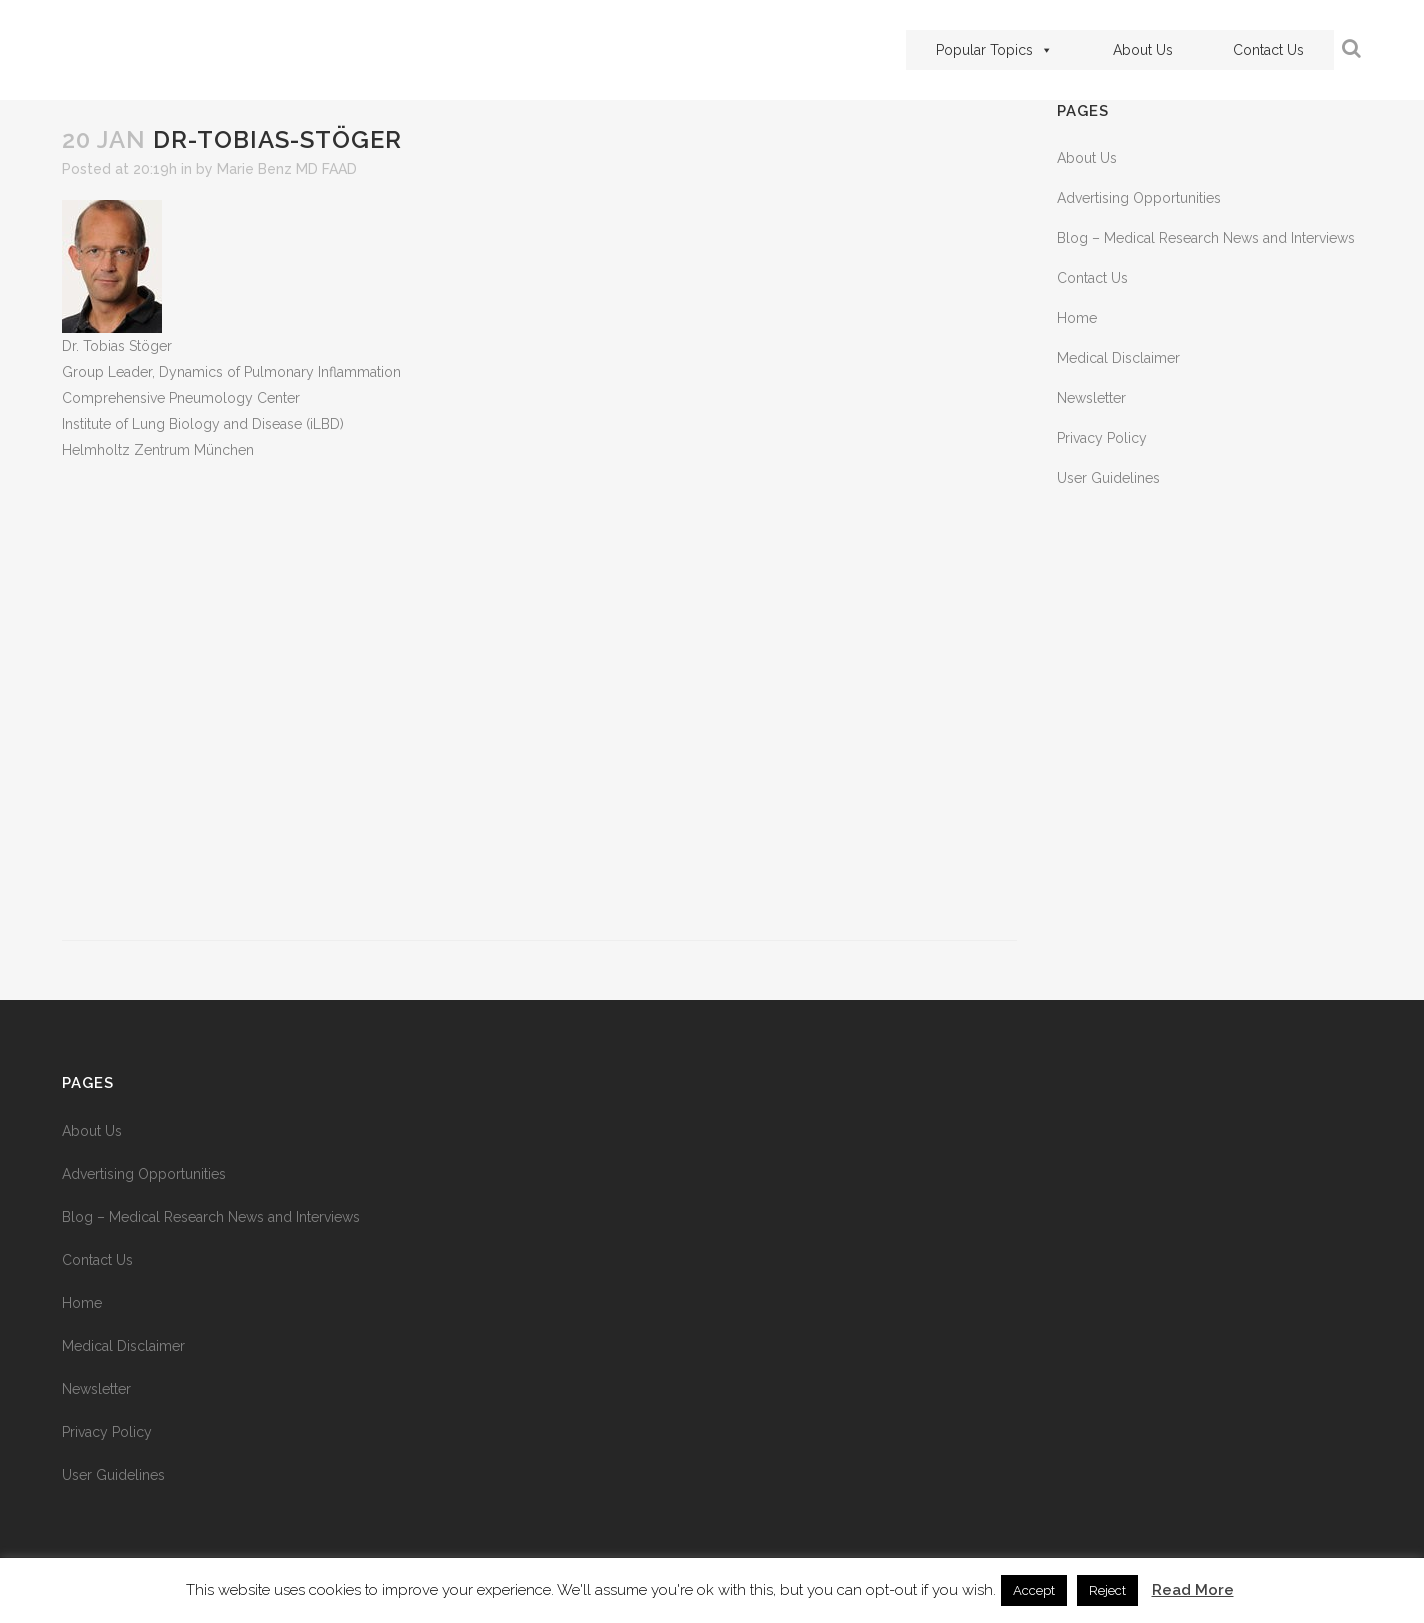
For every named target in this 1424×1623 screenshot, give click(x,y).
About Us (1143, 50)
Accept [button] (1034, 1590)
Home (1077, 318)
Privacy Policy (1102, 438)
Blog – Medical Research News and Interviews (1206, 238)
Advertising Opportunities (1139, 198)
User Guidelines (1108, 478)
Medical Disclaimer (1118, 358)
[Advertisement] (539, 701)
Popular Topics (994, 50)
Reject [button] (1107, 1590)
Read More (1193, 1590)
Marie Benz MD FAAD (287, 169)
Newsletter (1091, 398)
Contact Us (1268, 50)
